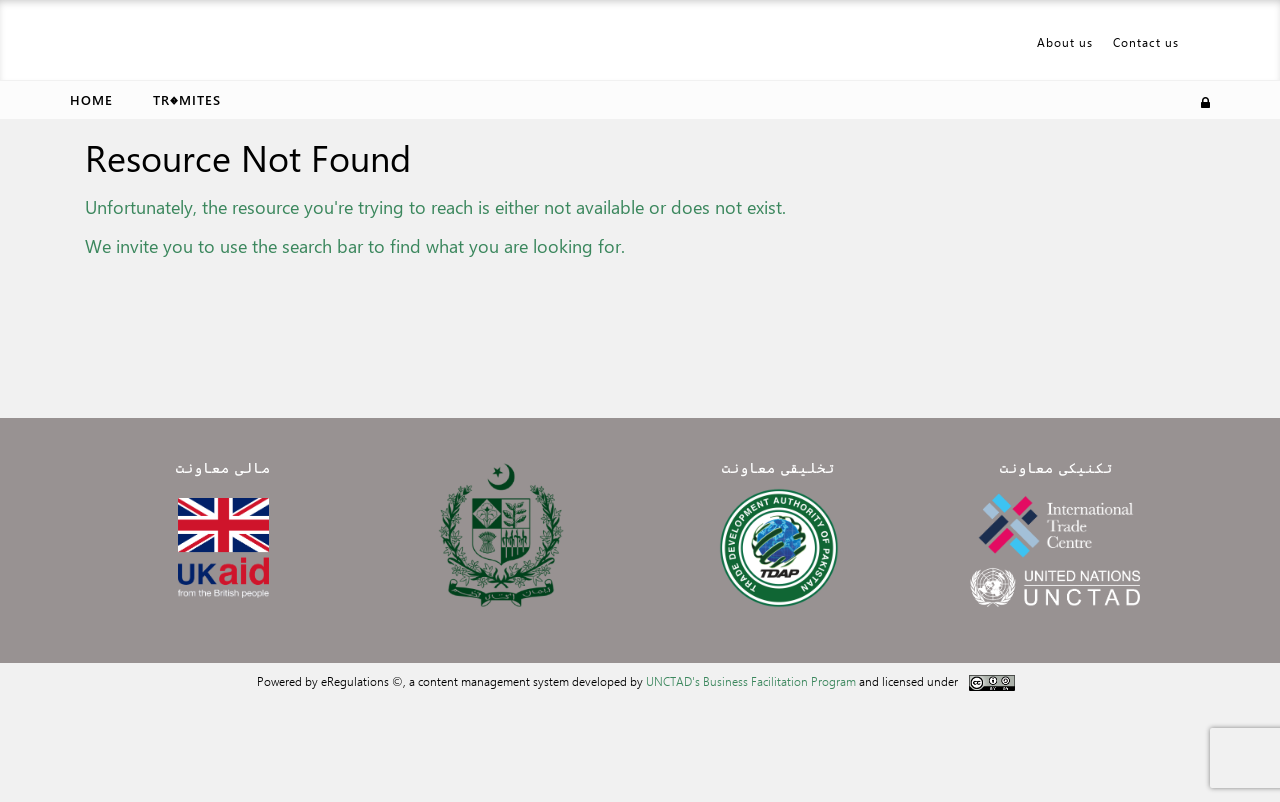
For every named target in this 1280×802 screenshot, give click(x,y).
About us (1065, 42)
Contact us (1146, 42)
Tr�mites (187, 99)
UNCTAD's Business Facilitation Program (751, 681)
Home (91, 99)
